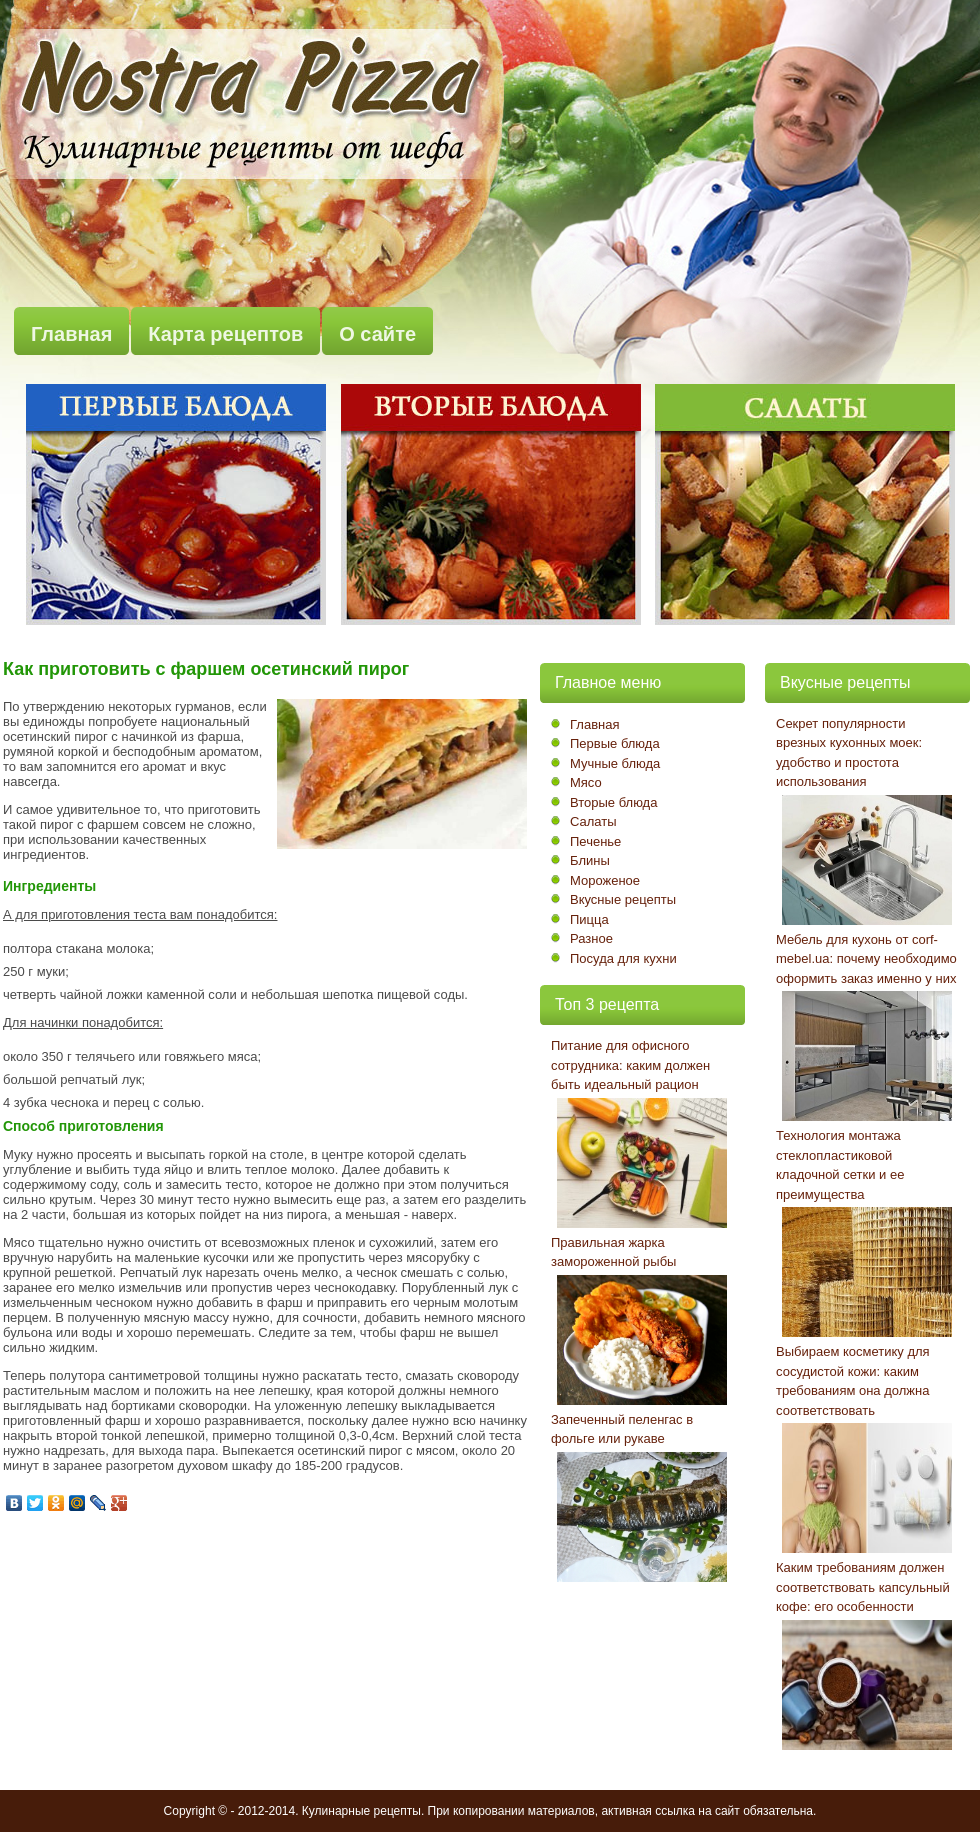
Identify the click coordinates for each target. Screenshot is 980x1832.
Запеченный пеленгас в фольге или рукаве (622, 1429)
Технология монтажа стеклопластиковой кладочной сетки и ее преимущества (840, 1165)
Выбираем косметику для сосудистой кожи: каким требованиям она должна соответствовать (853, 1381)
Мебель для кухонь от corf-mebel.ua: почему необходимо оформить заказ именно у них (866, 959)
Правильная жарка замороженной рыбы (613, 1252)
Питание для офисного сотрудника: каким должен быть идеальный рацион (630, 1065)
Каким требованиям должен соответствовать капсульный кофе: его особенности (863, 1587)
